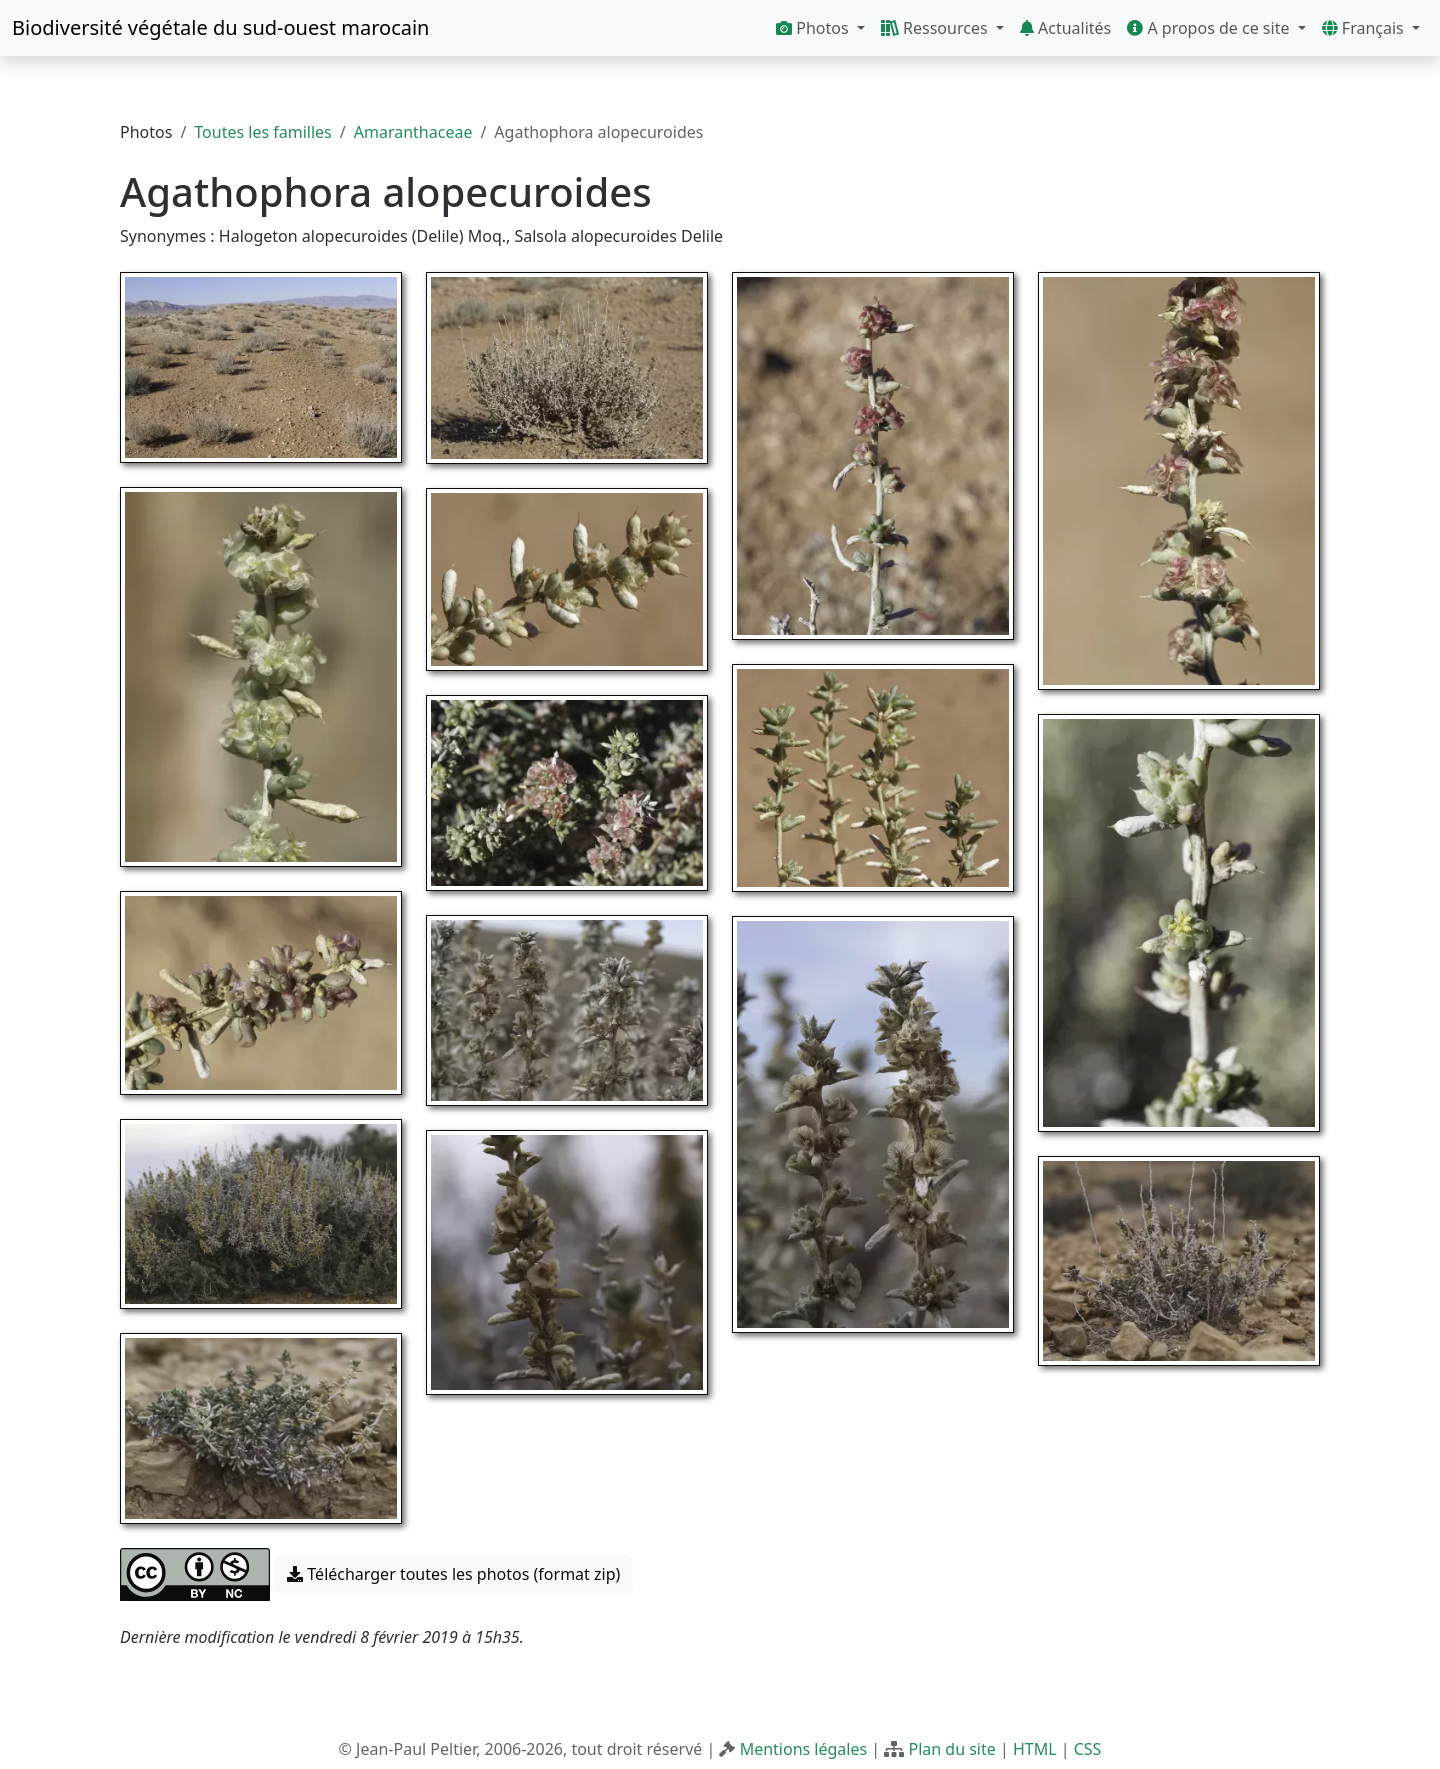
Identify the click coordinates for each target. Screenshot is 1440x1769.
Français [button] (1365, 28)
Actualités (1065, 28)
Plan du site (951, 1749)
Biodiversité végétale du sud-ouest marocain (220, 27)
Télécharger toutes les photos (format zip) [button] (453, 1574)
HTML (1035, 1749)
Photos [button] (814, 28)
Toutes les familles (262, 132)
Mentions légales (804, 1749)
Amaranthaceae (413, 132)
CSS (1088, 1749)
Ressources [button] (936, 28)
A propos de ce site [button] (1210, 28)
